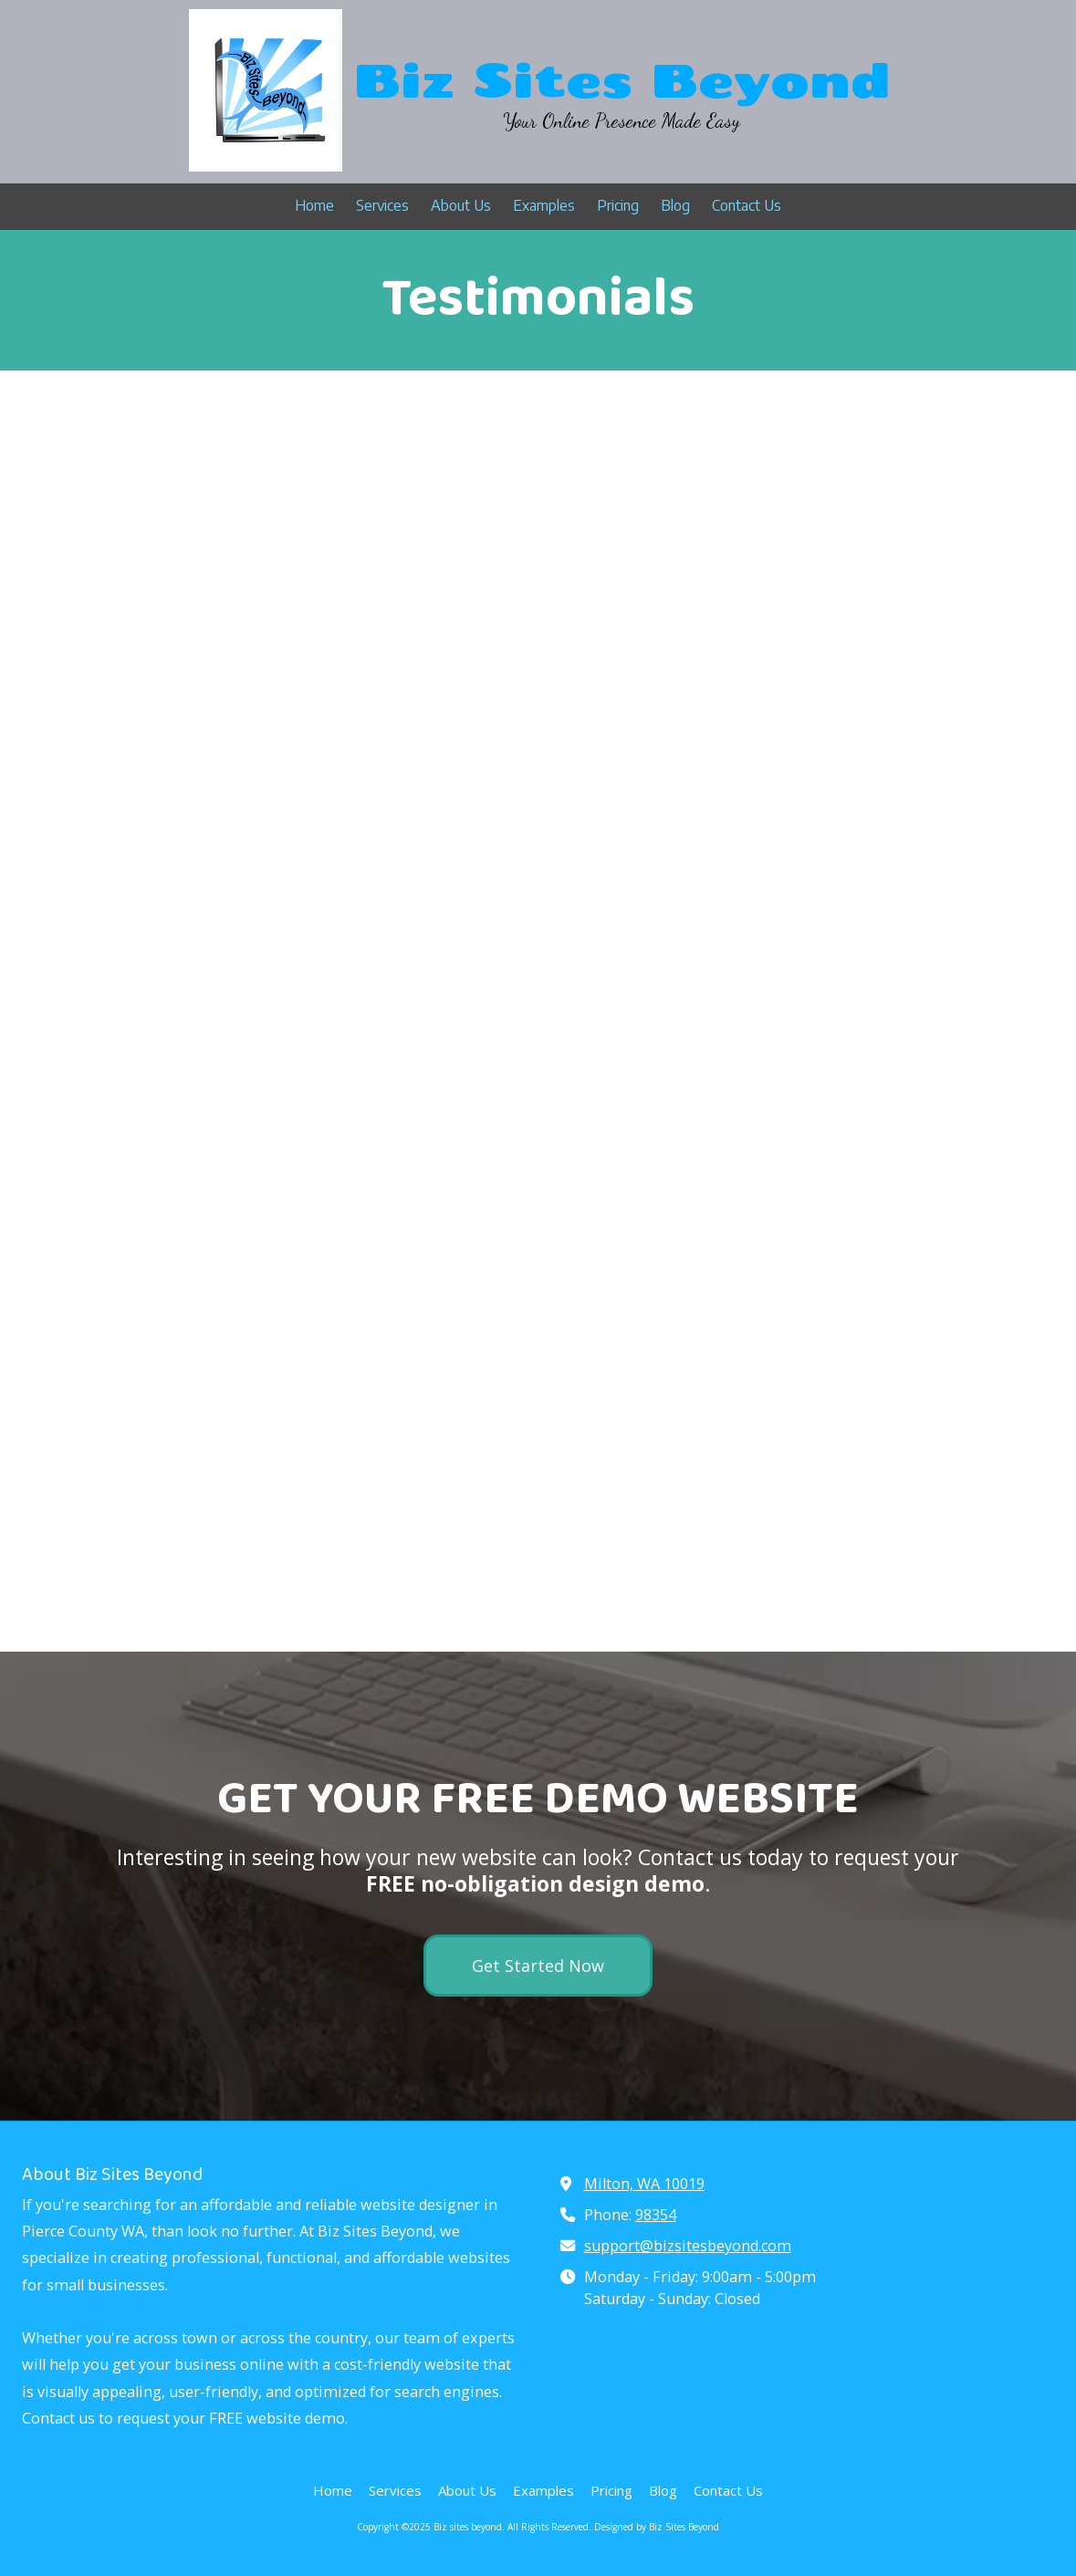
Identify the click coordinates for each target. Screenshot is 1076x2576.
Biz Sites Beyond (622, 79)
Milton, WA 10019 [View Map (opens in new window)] (644, 2184)
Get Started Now (538, 1965)
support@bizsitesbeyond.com (687, 2246)
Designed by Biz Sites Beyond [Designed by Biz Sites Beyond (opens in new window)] (656, 2526)
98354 (655, 2215)
